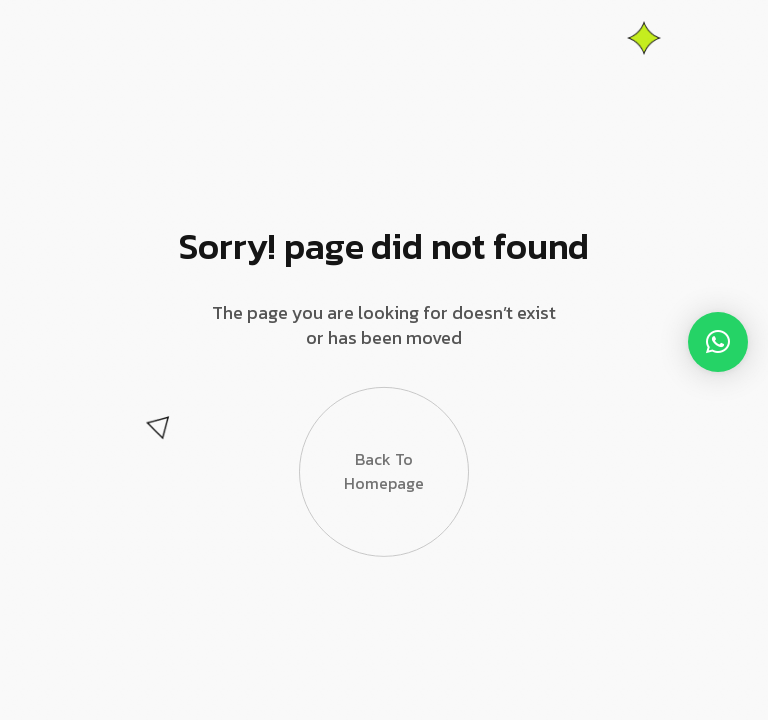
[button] (718, 342)
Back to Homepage (384, 480)
